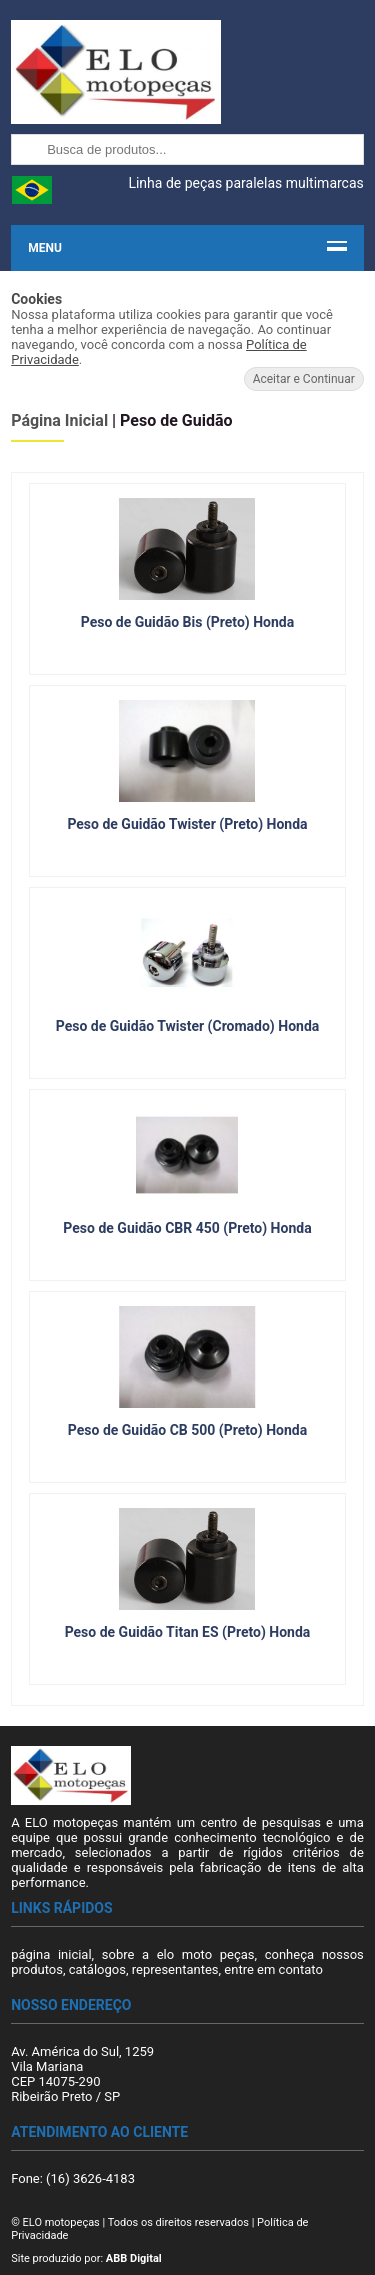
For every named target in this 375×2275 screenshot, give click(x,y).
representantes (175, 1969)
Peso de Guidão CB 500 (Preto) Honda (187, 1430)
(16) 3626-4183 (90, 2178)
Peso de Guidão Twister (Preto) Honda (187, 824)
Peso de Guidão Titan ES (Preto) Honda (188, 1632)
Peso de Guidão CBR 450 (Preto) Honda (187, 1228)
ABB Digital (134, 2258)
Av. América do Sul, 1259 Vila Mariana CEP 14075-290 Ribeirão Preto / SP (82, 2074)
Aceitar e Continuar (304, 379)
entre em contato (273, 1969)
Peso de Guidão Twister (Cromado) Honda (188, 1026)
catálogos (97, 1969)
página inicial (51, 1954)
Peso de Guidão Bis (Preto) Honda (187, 622)
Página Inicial (59, 420)
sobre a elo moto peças (178, 1954)
